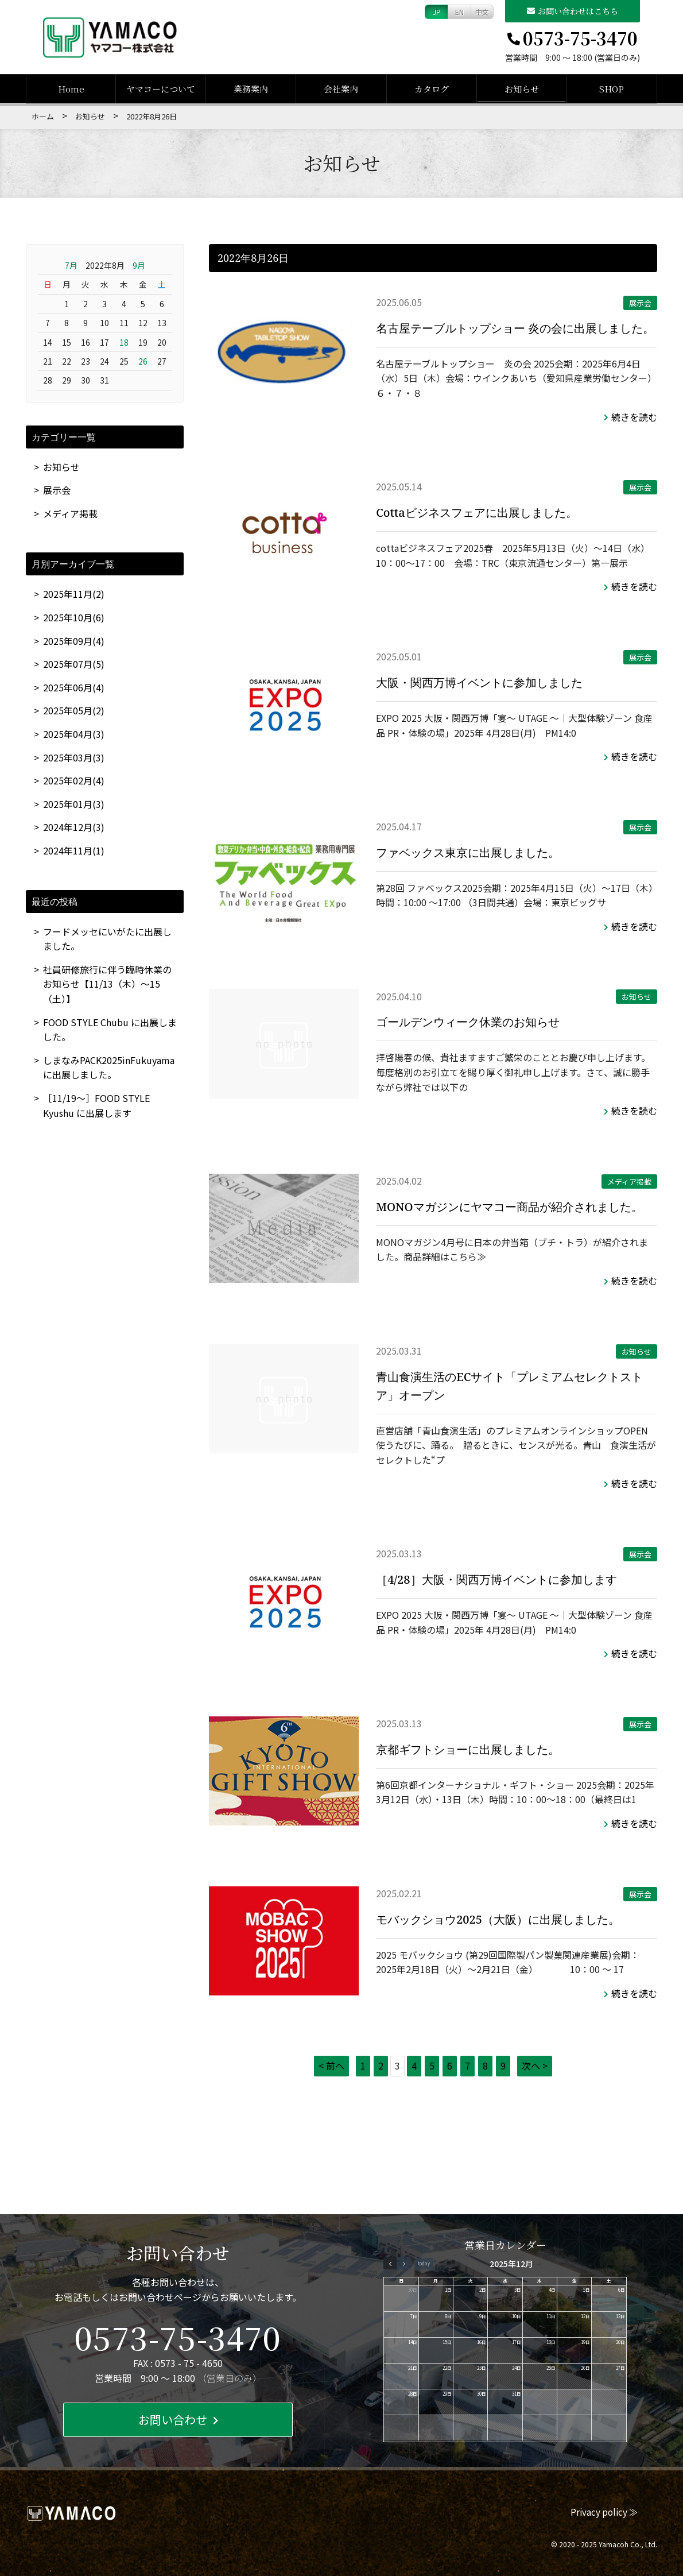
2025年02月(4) (73, 780)
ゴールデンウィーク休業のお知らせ (468, 1022)
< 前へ (331, 2065)
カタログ (431, 89)
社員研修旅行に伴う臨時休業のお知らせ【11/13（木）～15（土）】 (107, 983)
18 (124, 342)
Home (71, 89)
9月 (139, 265)
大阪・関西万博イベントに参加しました (479, 682)
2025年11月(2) (73, 594)
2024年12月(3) (73, 827)
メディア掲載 (629, 1181)
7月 (71, 265)
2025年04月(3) (73, 734)
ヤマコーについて (160, 89)
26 (143, 361)
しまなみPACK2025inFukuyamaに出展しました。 (108, 1067)
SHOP (611, 89)
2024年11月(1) (73, 850)
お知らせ (522, 89)
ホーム (43, 116)
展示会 (640, 302)
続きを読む (630, 417)
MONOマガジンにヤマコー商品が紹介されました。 (509, 1206)
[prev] (390, 2263)
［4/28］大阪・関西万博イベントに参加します (496, 1579)
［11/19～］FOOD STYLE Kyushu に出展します (96, 1105)
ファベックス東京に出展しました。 (468, 852)
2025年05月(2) (73, 710)
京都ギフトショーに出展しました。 (468, 1749)
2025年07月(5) (73, 664)
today (424, 2263)
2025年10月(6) (73, 617)
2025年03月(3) (73, 757)
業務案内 (251, 89)
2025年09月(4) (73, 641)
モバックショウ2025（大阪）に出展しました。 (498, 1919)
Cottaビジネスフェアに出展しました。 (476, 512)
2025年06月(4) (73, 687)
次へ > (535, 2065)
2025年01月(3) (73, 804)
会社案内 (341, 89)
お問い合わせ (178, 2419)
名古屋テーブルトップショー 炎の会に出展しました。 (515, 328)
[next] (403, 2263)
